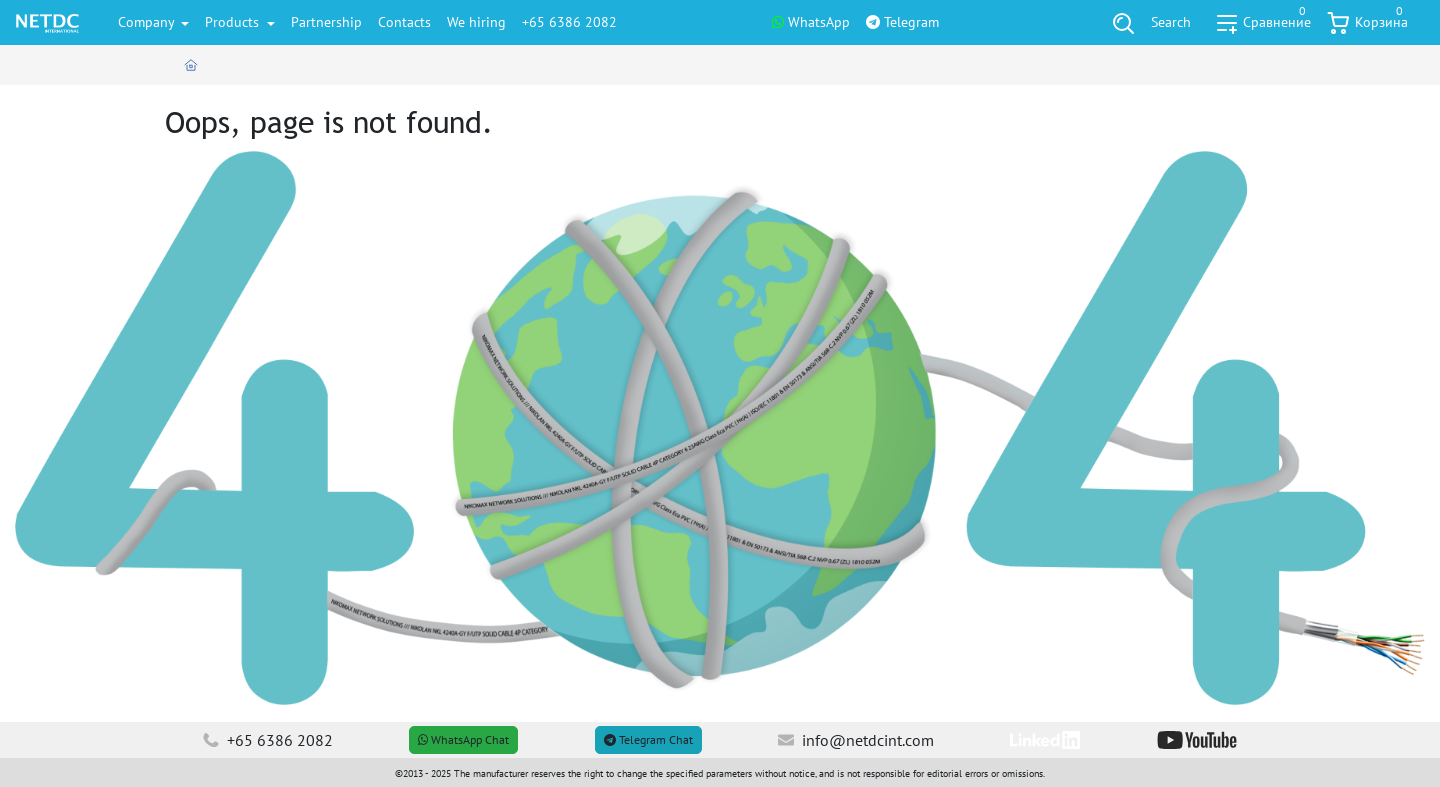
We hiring (476, 22)
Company (148, 22)
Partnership (326, 22)
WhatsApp (811, 22)
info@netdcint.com (856, 740)
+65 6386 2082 (569, 22)
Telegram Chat (648, 739)
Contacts (404, 22)
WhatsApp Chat (463, 739)
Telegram (902, 22)
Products (234, 22)
